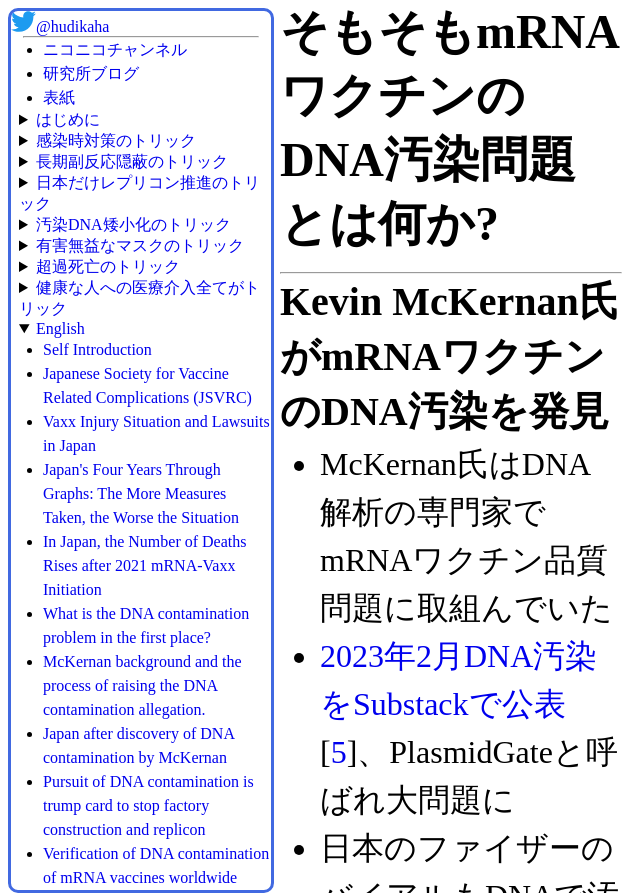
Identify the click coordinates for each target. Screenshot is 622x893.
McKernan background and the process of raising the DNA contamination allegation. (142, 685)
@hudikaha (72, 26)
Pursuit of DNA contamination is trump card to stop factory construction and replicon (148, 805)
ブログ (115, 73)
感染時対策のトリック (116, 140)
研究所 (67, 73)
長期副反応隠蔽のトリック (132, 161)
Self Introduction (97, 349)
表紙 (59, 97)
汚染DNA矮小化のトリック (133, 224)
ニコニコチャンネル (115, 49)
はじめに (68, 119)
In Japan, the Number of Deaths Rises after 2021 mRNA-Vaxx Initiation (145, 565)
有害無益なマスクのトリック (140, 245)
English (60, 328)
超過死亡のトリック (108, 266)
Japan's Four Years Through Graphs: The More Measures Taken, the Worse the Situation (141, 493)
